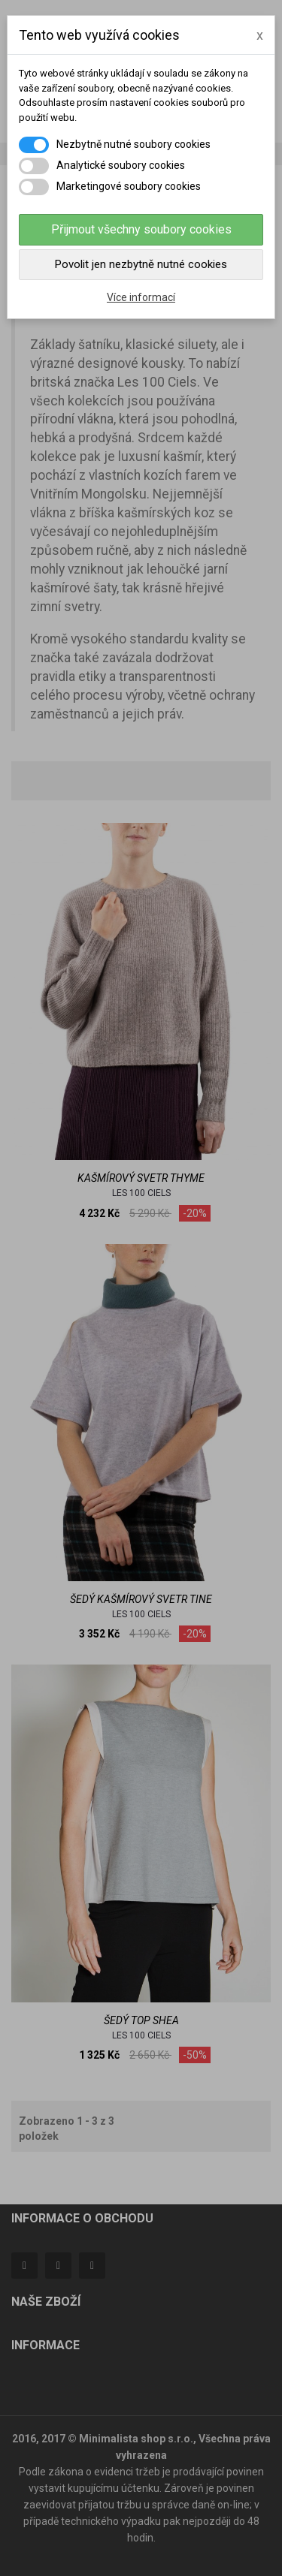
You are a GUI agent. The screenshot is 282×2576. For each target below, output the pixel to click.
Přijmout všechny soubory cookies (141, 229)
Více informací (141, 297)
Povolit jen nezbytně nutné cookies (141, 264)
